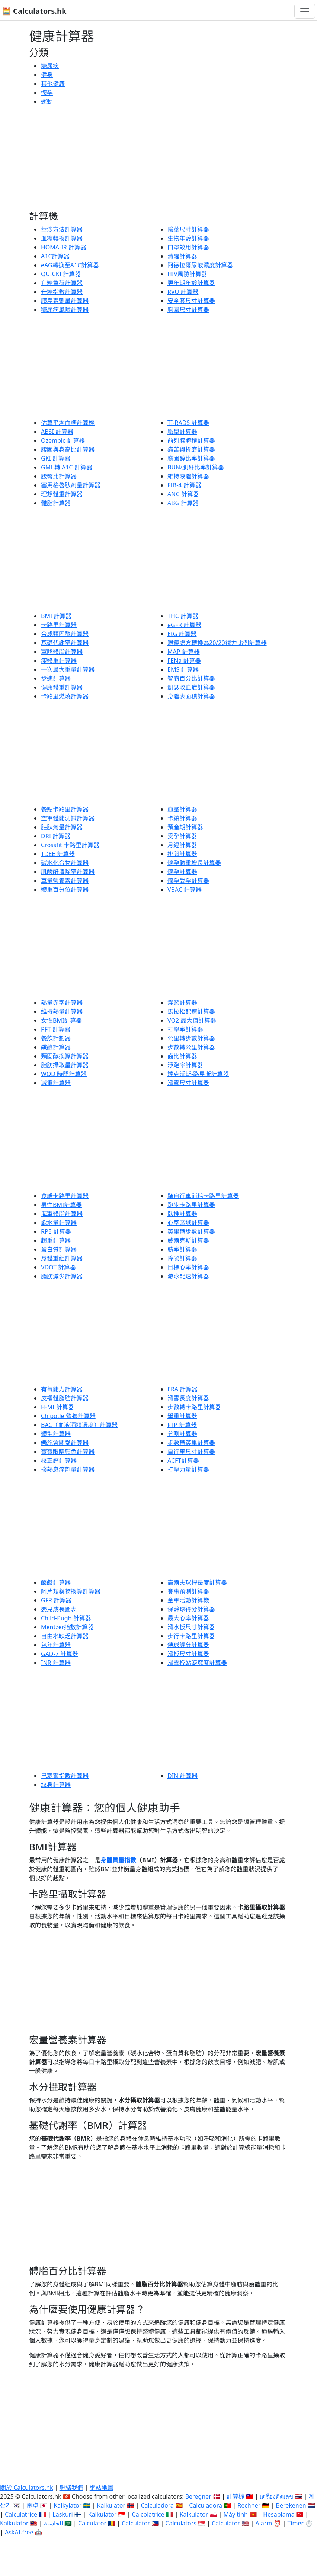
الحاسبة (53, 2523)
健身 (47, 75)
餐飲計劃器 (56, 1038)
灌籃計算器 (182, 1002)
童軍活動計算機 (188, 1600)
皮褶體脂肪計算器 (65, 1398)
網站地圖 (101, 2487)
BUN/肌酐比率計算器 (195, 467)
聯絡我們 (71, 2487)
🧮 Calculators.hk (34, 11)
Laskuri (62, 2514)
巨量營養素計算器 (65, 881)
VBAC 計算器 (184, 889)
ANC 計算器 (183, 494)
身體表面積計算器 (191, 696)
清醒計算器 (182, 256)
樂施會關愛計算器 (65, 1443)
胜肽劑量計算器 (62, 827)
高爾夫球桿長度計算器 (197, 1582)
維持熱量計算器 (62, 1011)
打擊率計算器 (185, 1029)
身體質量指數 (118, 1860)
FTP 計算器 (182, 1425)
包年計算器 (56, 1645)
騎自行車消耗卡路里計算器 (203, 1196)
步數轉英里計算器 (191, 1443)
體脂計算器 (56, 503)
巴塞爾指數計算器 (65, 1776)
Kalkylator (67, 2505)
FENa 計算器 (184, 660)
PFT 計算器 (55, 1029)
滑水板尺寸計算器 (191, 1627)
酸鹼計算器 (56, 1582)
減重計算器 (56, 1083)
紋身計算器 (56, 1785)
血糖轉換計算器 (62, 238)
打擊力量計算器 (188, 1469)
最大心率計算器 (188, 1618)
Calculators (180, 2523)
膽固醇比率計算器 (191, 458)
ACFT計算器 (183, 1460)
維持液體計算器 (188, 476)
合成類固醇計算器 (65, 634)
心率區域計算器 (188, 1222)
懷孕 (47, 92)
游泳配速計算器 (188, 1276)
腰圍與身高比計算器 (68, 449)
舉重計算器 (182, 1416)
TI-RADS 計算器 (188, 423)
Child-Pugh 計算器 (66, 1618)
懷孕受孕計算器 (188, 881)
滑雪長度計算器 (188, 1398)
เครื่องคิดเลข (276, 2496)
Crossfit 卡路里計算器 (70, 845)
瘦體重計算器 (59, 660)
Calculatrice (21, 2514)
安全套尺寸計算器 (191, 301)
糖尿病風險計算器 (65, 310)
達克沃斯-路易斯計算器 (198, 1074)
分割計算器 (182, 1434)
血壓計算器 (182, 809)
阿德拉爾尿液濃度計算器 (200, 265)
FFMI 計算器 (57, 1407)
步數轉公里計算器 (191, 1047)
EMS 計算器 (183, 669)
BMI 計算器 (56, 616)
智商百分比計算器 (191, 678)
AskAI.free (19, 2532)
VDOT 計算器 (58, 1267)
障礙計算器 (182, 1258)
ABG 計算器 (183, 503)
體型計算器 (56, 1434)
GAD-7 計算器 (59, 1654)
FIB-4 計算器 (184, 485)
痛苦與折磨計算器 (191, 449)
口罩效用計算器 (188, 247)
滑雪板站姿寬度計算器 (197, 1663)
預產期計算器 (185, 827)
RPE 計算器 (56, 1231)
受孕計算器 (182, 836)
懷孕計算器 (182, 872)
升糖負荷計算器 (62, 283)
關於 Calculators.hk (26, 2487)
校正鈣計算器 (59, 1460)
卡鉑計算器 (182, 818)
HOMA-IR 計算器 (63, 247)
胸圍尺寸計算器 (188, 310)
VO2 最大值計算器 (191, 1020)
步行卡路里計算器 (191, 1636)
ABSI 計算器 (57, 431)
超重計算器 (56, 1240)
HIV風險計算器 (187, 274)
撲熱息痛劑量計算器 (68, 1469)
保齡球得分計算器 (191, 1609)
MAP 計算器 (183, 652)
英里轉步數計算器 (191, 1231)
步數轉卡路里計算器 (194, 1407)
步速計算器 (56, 678)
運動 (47, 101)
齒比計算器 (182, 1056)
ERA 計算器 (182, 1389)
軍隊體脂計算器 (62, 652)
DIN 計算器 (182, 1776)
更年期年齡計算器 (191, 283)
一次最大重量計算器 (68, 669)
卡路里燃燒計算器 (65, 696)
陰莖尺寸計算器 (188, 229)
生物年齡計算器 (188, 238)
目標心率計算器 (188, 1267)
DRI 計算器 (55, 836)
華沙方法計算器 (62, 229)
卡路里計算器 (59, 625)
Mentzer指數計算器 (67, 1627)
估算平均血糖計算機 (68, 423)
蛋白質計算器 (59, 1249)
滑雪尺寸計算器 (188, 1083)
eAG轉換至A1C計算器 (70, 265)
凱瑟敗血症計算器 (191, 687)
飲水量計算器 (59, 1222)
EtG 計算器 (181, 634)
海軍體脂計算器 (62, 1214)
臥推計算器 (182, 1214)
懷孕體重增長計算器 (194, 863)
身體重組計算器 (62, 1258)
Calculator (92, 2523)
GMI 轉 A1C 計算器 (66, 467)
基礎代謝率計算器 (65, 643)
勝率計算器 (182, 1249)
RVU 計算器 (182, 292)
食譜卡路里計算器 (65, 1196)
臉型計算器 (182, 431)
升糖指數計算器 (62, 292)
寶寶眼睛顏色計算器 (68, 1451)
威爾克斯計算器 (188, 1240)
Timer (296, 2523)
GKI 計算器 (55, 458)
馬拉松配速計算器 (191, 1011)
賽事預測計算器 (188, 1591)
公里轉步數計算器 (191, 1038)
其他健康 (53, 84)
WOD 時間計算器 (64, 1074)
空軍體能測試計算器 (68, 818)
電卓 (32, 2505)
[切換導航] (304, 11)
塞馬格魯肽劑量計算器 (70, 485)
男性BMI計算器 (61, 1205)
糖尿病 (50, 66)
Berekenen (291, 2505)
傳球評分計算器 (188, 1645)
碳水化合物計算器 (65, 863)
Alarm (263, 2523)
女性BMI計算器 (61, 1020)
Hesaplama (278, 2514)
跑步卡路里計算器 (191, 1205)
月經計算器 (182, 845)
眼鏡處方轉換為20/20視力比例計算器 (217, 643)
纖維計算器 (56, 1047)
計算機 (235, 2496)
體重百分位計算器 (65, 889)
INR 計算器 (56, 1663)
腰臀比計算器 (59, 476)
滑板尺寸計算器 (188, 1654)
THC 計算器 (182, 616)
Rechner (248, 2505)
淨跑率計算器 (185, 1065)
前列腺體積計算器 (191, 440)
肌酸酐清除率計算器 (68, 872)
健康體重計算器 (62, 687)
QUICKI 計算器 (61, 274)
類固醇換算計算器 (65, 1056)
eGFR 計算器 (184, 625)
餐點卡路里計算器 (65, 809)
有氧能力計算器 (62, 1389)
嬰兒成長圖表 (59, 1609)
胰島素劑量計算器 (65, 301)
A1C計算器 (55, 256)
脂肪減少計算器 (62, 1276)
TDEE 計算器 (58, 854)
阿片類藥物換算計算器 (70, 1591)
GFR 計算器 (56, 1600)
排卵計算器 (182, 854)
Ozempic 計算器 (63, 440)
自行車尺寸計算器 (191, 1451)
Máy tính (236, 2514)
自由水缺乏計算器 (65, 1636)
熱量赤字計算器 (62, 1002)
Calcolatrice (148, 2514)
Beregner (198, 2496)
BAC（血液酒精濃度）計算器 (79, 1425)
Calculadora (157, 2505)
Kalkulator (111, 2505)
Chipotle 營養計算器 (68, 1416)
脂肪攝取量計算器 (65, 1065)
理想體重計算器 (62, 494)
